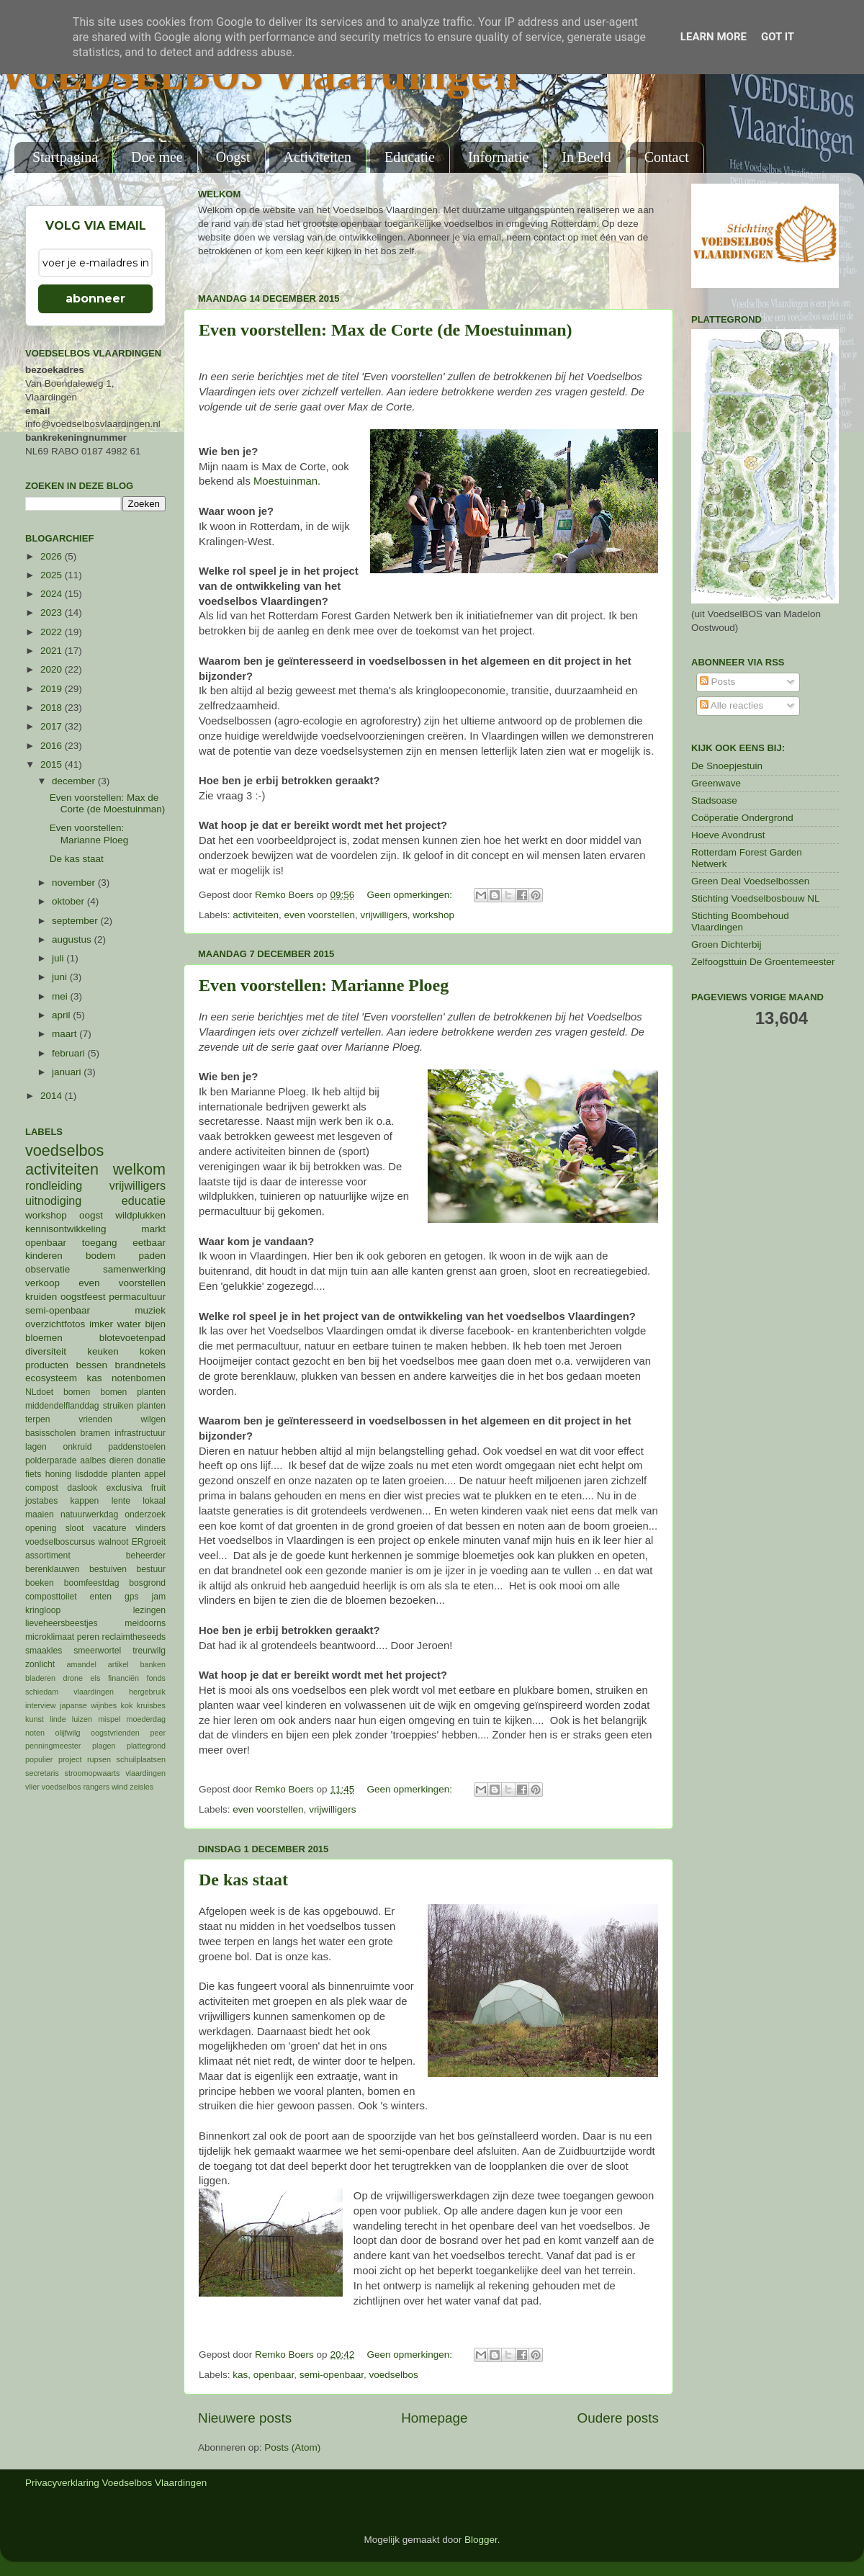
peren (88, 1637)
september (76, 920)
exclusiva (124, 1488)
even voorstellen (319, 915)
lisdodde (92, 1474)
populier (39, 1759)
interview (40, 1705)
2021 (52, 650)
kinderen (44, 1255)
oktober (69, 901)
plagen (103, 1745)
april (62, 1015)
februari (70, 1053)
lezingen (149, 1610)
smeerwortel (97, 1651)
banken (153, 1664)
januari (68, 1072)
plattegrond (146, 1745)
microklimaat (49, 1637)
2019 (52, 688)
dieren (121, 1460)
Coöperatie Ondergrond (742, 817)
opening (40, 1528)
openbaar (273, 2374)
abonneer (95, 298)
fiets (33, 1474)
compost (41, 1488)
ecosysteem (51, 1378)
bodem (100, 1255)
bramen (95, 1433)
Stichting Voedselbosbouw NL (755, 898)
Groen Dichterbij (726, 944)
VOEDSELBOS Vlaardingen (260, 77)
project (69, 1759)
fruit (158, 1488)
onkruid (77, 1447)
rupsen (99, 1759)
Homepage (434, 2417)
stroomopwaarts (92, 1773)
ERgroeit (149, 1542)
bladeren (40, 1678)
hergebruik (147, 1691)
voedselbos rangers (75, 1786)
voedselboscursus (60, 1542)
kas (240, 2374)
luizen (82, 1719)
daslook (82, 1488)
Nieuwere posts (245, 2417)
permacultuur (137, 1296)
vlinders (150, 1528)
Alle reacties (732, 705)
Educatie (409, 157)
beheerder (146, 1555)
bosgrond (147, 1583)
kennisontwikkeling (66, 1229)
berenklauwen (52, 1569)
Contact (666, 157)
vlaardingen (145, 1773)
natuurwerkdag (89, 1514)
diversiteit (45, 1351)
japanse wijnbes (88, 1705)
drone (73, 1678)
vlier (32, 1786)
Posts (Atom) (292, 2447)
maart (65, 1033)
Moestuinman (285, 481)
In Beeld (586, 157)
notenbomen (139, 1378)
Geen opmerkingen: (410, 894)
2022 (52, 632)
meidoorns (145, 1623)
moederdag (146, 1719)
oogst (91, 1215)
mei (61, 996)
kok (127, 1705)
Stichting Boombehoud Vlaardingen (740, 921)
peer (158, 1732)
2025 (52, 575)
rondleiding (53, 1185)
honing (58, 1474)
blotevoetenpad (132, 1337)
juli (59, 958)
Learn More (713, 36)
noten (35, 1732)
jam (158, 1597)
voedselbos (393, 2374)
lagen (36, 1447)
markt (153, 1229)
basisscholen (50, 1433)
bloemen (44, 1337)
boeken (39, 1583)
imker (101, 1324)
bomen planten (133, 1392)
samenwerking (134, 1269)
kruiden (41, 1296)
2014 (52, 1095)
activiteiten (256, 915)
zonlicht (40, 1664)
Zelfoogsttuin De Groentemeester (763, 961)
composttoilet (51, 1597)
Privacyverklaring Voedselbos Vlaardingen (116, 2482)
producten (46, 1365)
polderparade (51, 1460)
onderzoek (145, 1514)
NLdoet (39, 1392)
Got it (777, 36)
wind (119, 1786)
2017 (52, 726)
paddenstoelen (137, 1447)
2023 (52, 612)
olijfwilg (68, 1732)
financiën (123, 1678)
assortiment (48, 1555)
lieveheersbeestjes (61, 1623)
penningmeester (53, 1745)
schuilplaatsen (141, 1759)
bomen (76, 1392)
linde (58, 1719)
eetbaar (149, 1242)
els (96, 1678)
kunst (34, 1719)
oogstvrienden (115, 1732)
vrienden (95, 1419)
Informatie (498, 157)
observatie (47, 1269)
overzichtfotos (55, 1324)
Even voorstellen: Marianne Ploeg (324, 985)
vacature (110, 1528)
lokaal (154, 1501)
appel (155, 1474)
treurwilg (149, 1651)
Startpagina (65, 157)
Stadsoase (714, 800)
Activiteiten (317, 157)
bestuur (151, 1569)
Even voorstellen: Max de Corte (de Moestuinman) (385, 329)
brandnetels (140, 1365)
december (75, 781)
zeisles (141, 1786)
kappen (85, 1501)
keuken (103, 1351)
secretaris (42, 1773)
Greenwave (716, 783)
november (75, 882)
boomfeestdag (92, 1583)
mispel (109, 1719)
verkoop (42, 1283)
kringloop (42, 1610)
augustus (73, 939)
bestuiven (108, 1569)
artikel (118, 1664)
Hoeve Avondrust (728, 835)
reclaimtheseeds (134, 1637)
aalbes (93, 1460)
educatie (144, 1200)
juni (61, 976)
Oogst (233, 157)
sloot (75, 1528)
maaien (39, 1514)
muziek (150, 1310)
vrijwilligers (383, 915)
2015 (52, 764)
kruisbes (151, 1705)
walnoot (114, 1542)
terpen (37, 1419)
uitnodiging (53, 1200)
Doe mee (157, 157)
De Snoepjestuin (726, 765)
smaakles (43, 1651)
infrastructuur (140, 1433)
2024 (52, 593)
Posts (718, 681)
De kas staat (243, 1879)
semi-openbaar (332, 2374)
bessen (91, 1365)
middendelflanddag (62, 1406)
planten (126, 1474)
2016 (52, 745)
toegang (99, 1242)
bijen (155, 1324)
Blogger (481, 2539)
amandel (81, 1664)
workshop (433, 915)
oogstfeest (82, 1296)
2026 (52, 556)
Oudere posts (618, 2417)
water (129, 1324)
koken (153, 1351)
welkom (139, 1169)
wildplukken (140, 1215)
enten (101, 1597)
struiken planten (134, 1406)
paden (152, 1255)
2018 (52, 707)
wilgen (153, 1419)
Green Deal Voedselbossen (750, 881)
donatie (151, 1460)
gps (132, 1597)
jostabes (41, 1501)
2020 (52, 669)
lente (121, 1501)
